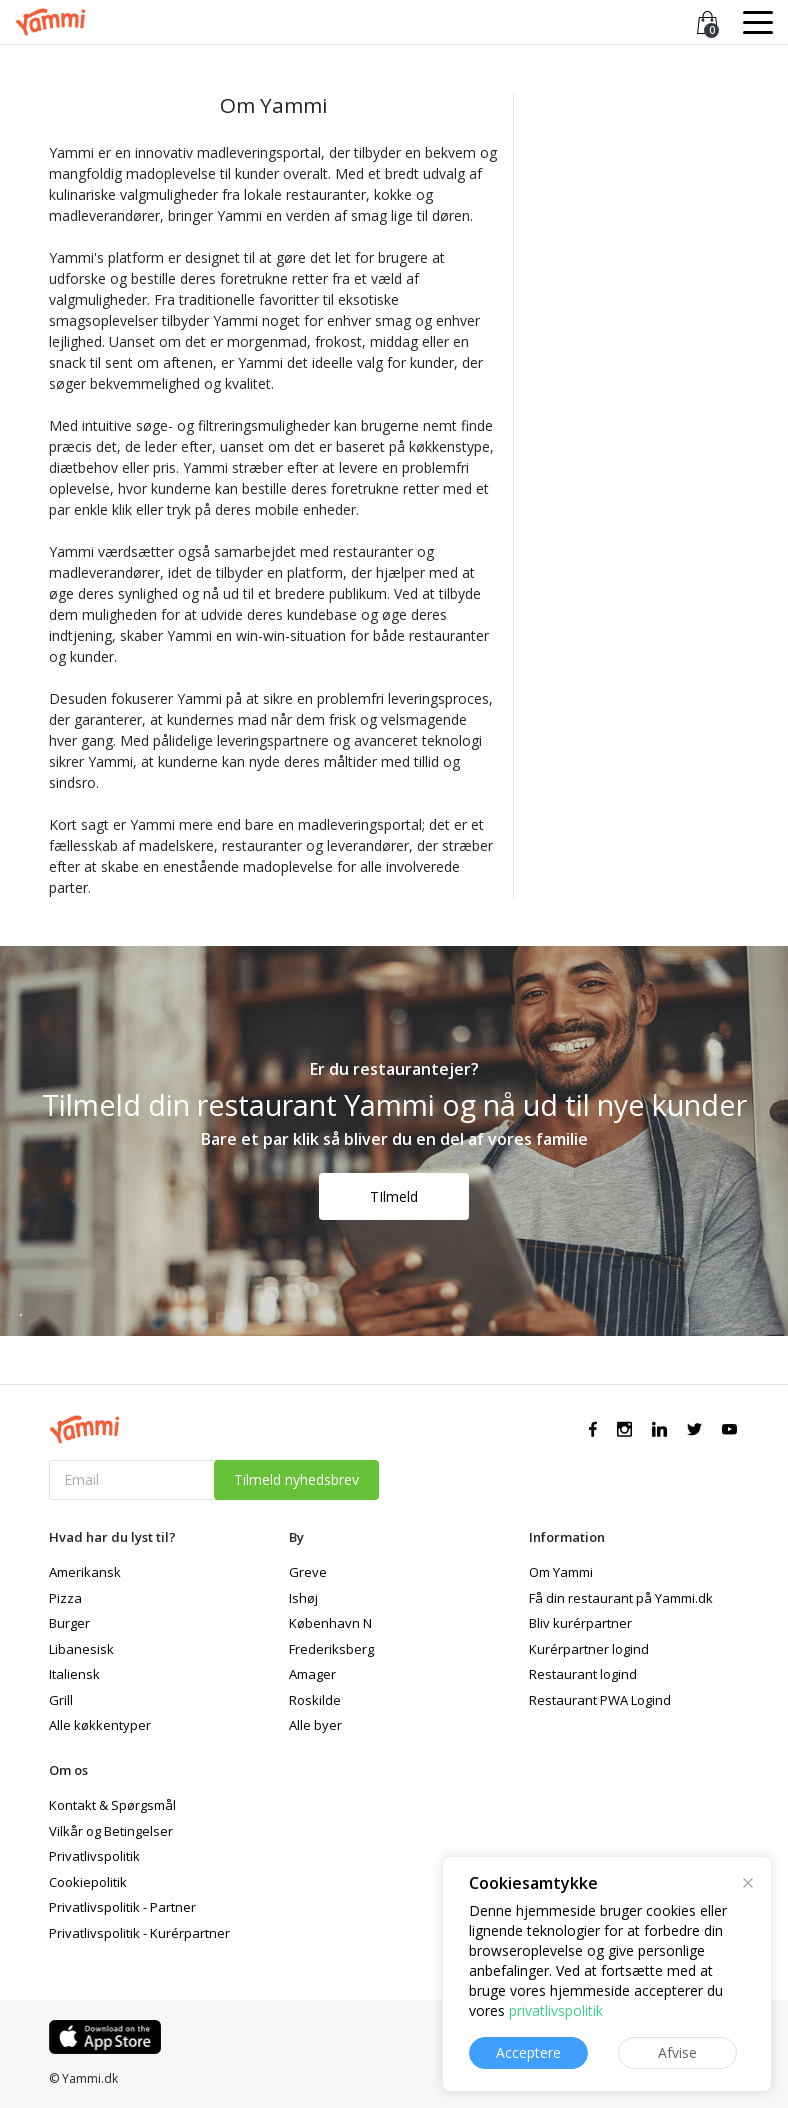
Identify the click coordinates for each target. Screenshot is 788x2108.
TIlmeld (394, 1196)
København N (330, 1623)
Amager (312, 1674)
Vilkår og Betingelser (111, 1831)
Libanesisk (81, 1649)
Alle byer (315, 1725)
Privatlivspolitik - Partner (122, 1907)
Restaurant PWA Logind (600, 1700)
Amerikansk (85, 1572)
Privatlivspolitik (94, 1856)
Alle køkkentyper (100, 1725)
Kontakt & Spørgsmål (112, 1805)
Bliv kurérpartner (580, 1623)
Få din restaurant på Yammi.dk (621, 1598)
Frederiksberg (331, 1649)
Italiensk (74, 1674)
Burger (69, 1623)
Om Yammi (561, 1572)
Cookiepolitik (88, 1882)
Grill (61, 1700)
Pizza (65, 1598)
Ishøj (303, 1598)
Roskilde (315, 1700)
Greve (308, 1572)
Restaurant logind (583, 1674)
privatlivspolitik (556, 2010)
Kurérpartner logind (589, 1649)
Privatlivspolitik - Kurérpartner (139, 1933)
